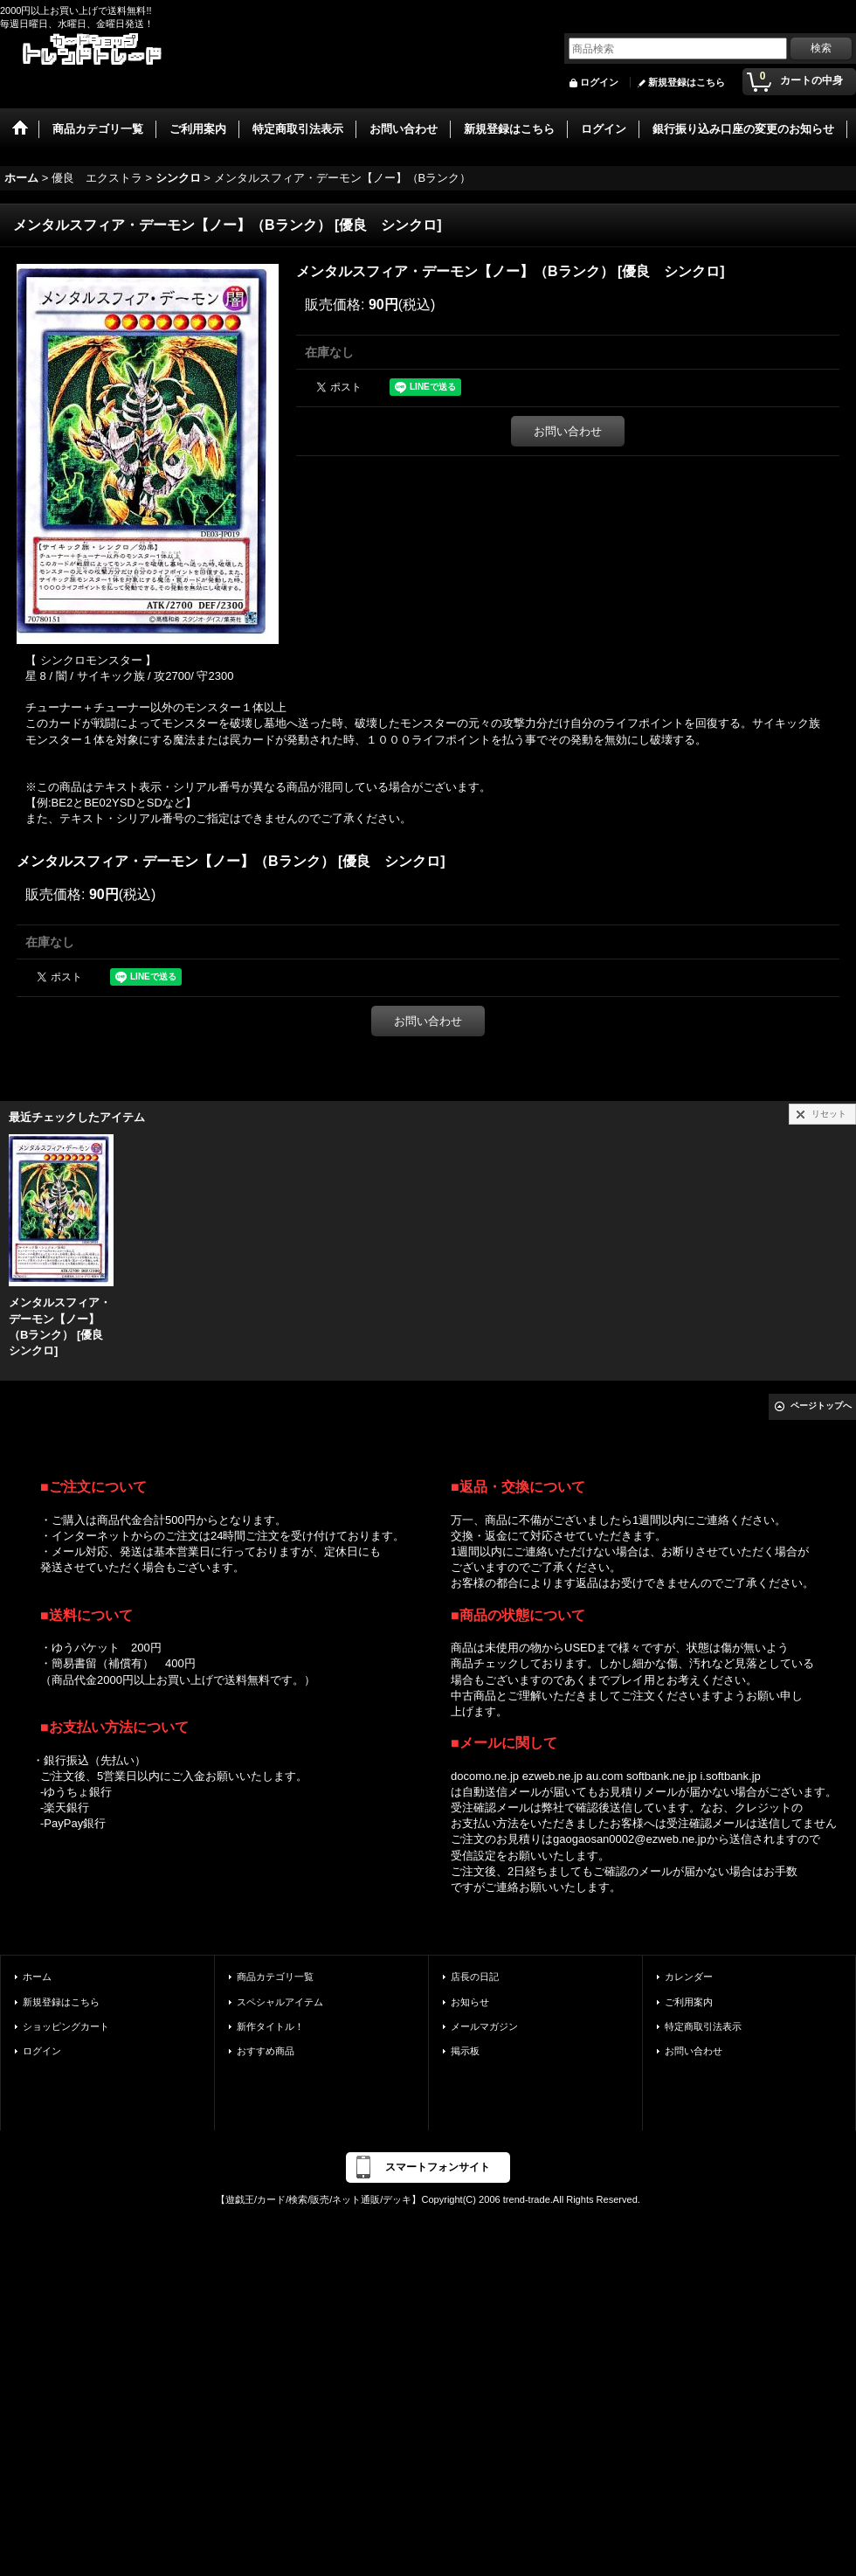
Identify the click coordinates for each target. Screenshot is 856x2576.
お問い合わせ (568, 431)
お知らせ (470, 2002)
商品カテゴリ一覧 (275, 1976)
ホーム (37, 1976)
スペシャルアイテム (280, 2002)
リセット (828, 1113)
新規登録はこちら (686, 82)
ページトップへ (821, 1405)
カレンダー (689, 1976)
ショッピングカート (66, 2026)
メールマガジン (484, 2026)
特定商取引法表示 (703, 2026)
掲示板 (465, 2051)
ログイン (599, 82)
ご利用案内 (689, 2002)
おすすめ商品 (265, 2051)
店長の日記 (475, 1976)
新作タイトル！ (270, 2026)
